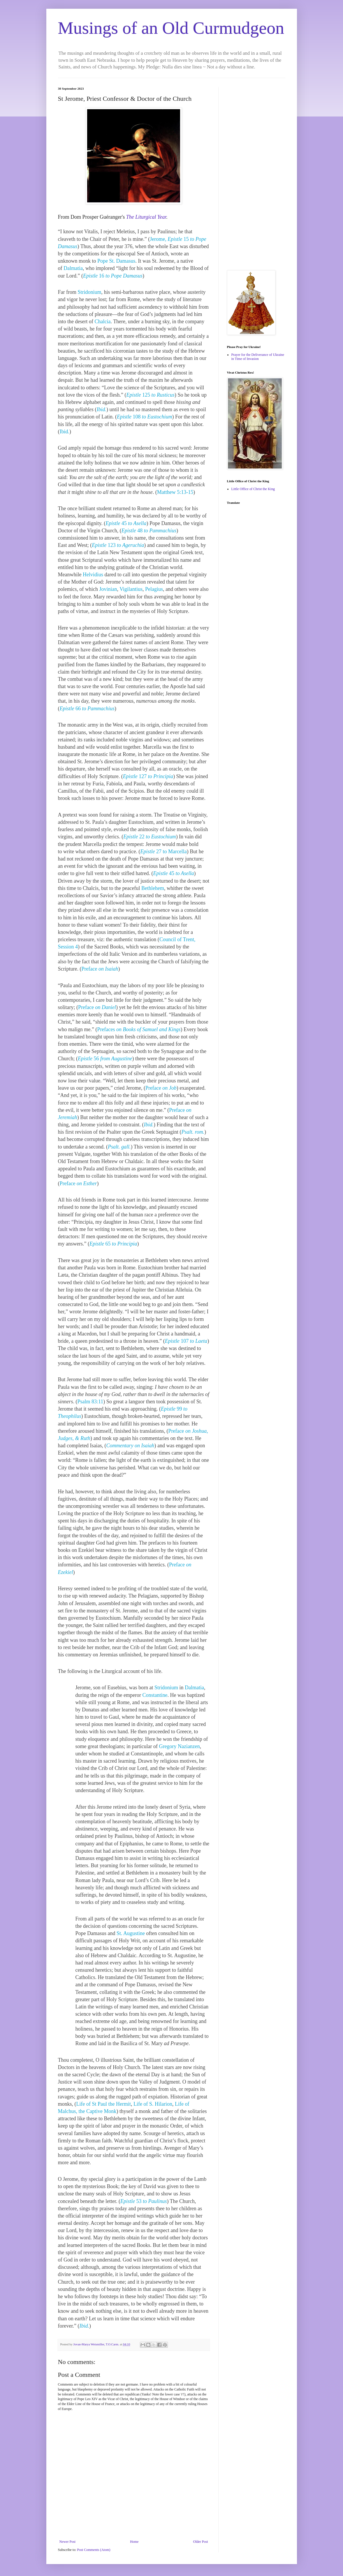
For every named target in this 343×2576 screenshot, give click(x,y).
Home (134, 2542)
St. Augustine (131, 1933)
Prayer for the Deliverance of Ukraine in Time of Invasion (257, 357)
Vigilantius (131, 589)
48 (149, 530)
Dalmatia (73, 268)
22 (149, 837)
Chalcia (102, 321)
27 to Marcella (163, 851)
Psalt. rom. (192, 1132)
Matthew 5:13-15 (175, 492)
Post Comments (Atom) (93, 2550)
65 (113, 1244)
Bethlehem (152, 888)
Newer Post (67, 2542)
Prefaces (138, 1029)
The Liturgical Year (146, 217)
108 (144, 417)
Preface (99, 969)
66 (87, 708)
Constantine (154, 1695)
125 (150, 395)
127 (148, 776)
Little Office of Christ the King (253, 489)
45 (125, 523)
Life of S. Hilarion (152, 2104)
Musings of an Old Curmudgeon (171, 28)
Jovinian (108, 589)
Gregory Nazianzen (179, 1746)
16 (113, 276)
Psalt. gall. (119, 1147)
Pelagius (154, 589)
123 (118, 545)
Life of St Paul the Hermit (103, 2104)
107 (186, 1341)
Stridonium (89, 292)
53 (143, 2201)
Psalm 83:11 (90, 1401)
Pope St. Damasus (116, 261)
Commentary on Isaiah (130, 1445)
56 (105, 1058)
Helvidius (93, 574)
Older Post (200, 2542)
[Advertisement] (256, 174)
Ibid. (102, 409)
